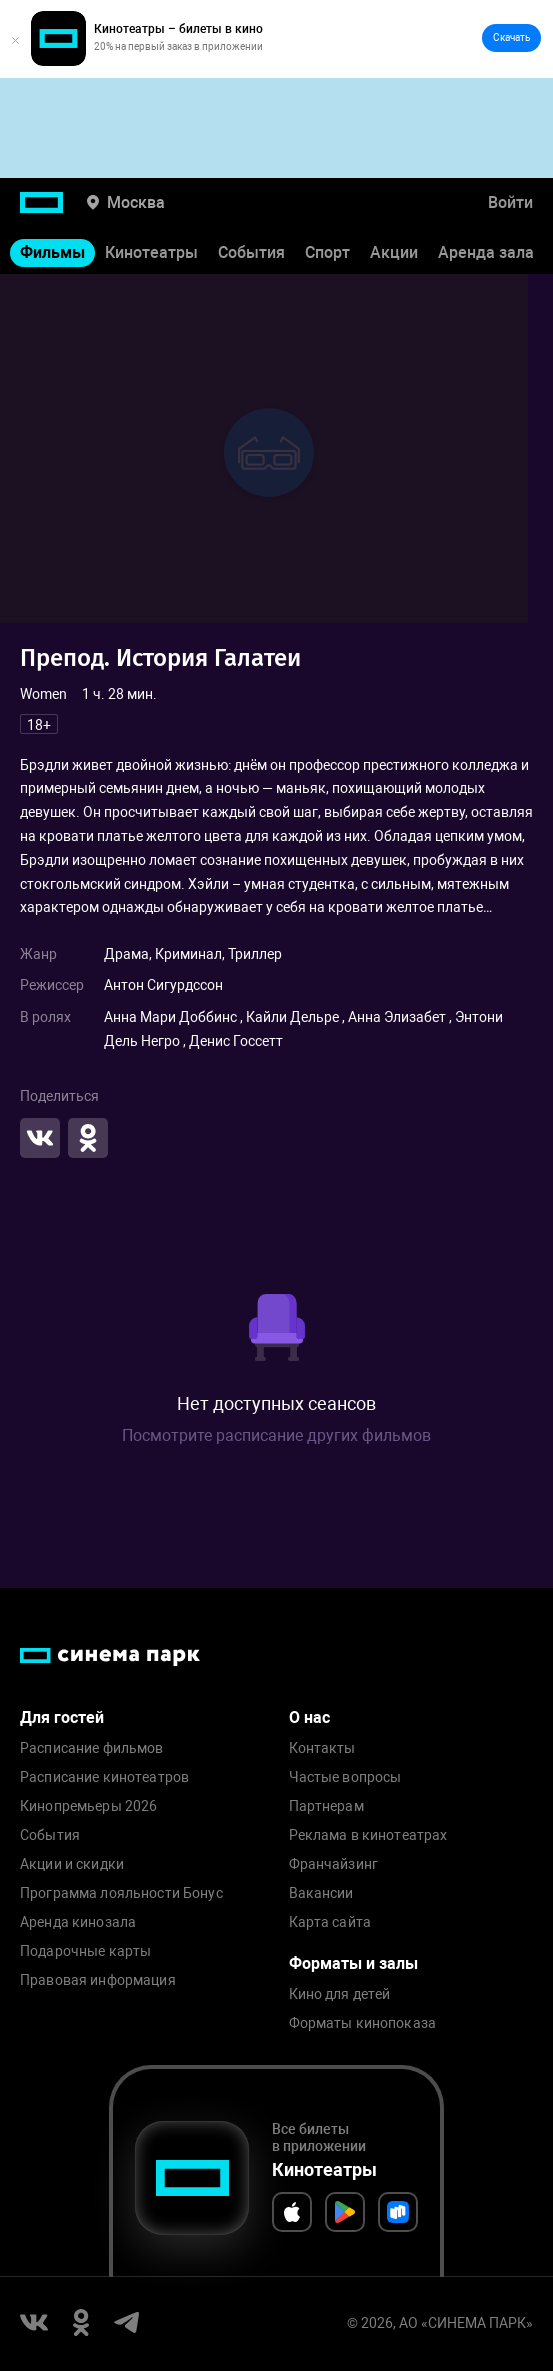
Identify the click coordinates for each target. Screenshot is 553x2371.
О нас (309, 1717)
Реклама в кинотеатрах (368, 1835)
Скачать (511, 37)
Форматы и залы (353, 1963)
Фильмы (52, 252)
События (251, 252)
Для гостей (62, 1717)
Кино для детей (340, 1994)
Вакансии (321, 1893)
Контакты (322, 1748)
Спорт (327, 252)
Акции (394, 252)
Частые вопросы (345, 1777)
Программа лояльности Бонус (121, 1893)
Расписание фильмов (92, 1748)
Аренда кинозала (78, 1922)
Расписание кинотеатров (104, 1777)
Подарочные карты (85, 1951)
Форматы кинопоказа (363, 2023)
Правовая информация (98, 1980)
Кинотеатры (151, 252)
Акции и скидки (72, 1864)
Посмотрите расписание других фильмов (276, 1435)
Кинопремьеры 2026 (88, 1806)
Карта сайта (330, 1922)
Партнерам (326, 1806)
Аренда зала (486, 252)
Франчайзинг (334, 1864)
